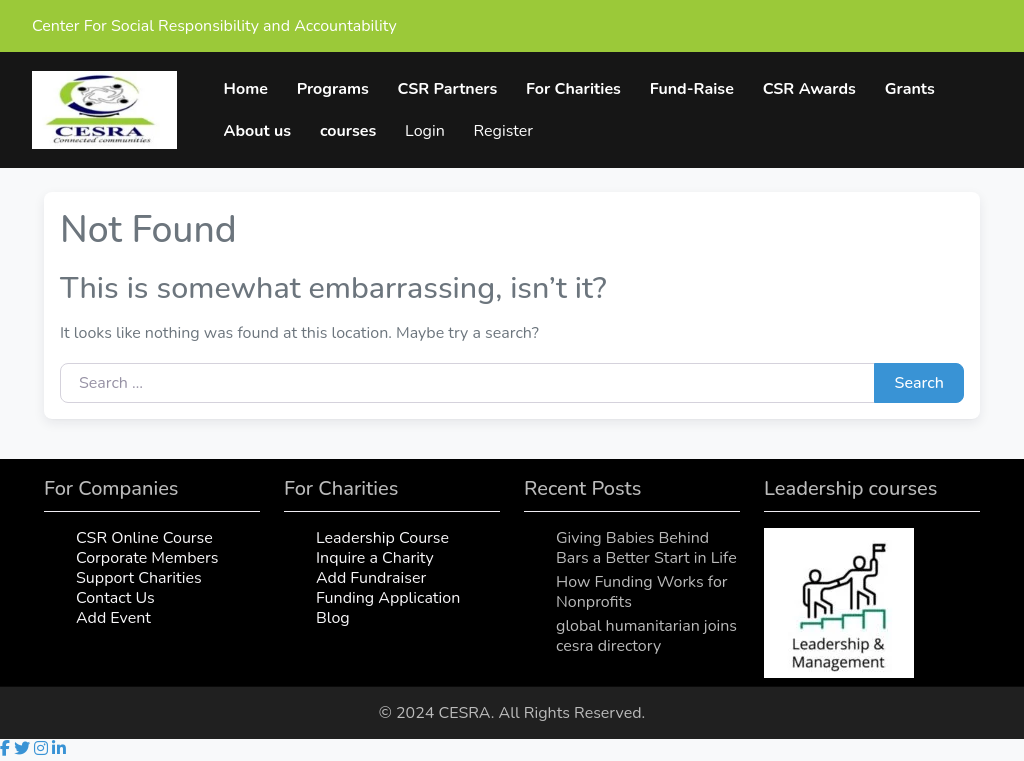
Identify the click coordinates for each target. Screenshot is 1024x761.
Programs (333, 89)
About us (258, 131)
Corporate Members (147, 559)
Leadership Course (382, 539)
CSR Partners (448, 89)
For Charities (574, 89)
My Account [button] (466, 131)
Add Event (113, 619)
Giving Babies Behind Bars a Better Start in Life (646, 549)
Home (246, 89)
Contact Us (115, 599)
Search (919, 384)
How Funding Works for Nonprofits (642, 593)
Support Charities (139, 579)
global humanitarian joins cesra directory (646, 637)
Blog (333, 619)
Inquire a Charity (375, 559)
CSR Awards (809, 89)
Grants (910, 89)
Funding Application (388, 599)
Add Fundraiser (371, 579)
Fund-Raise (692, 89)
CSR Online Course (144, 539)
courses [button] (349, 131)
